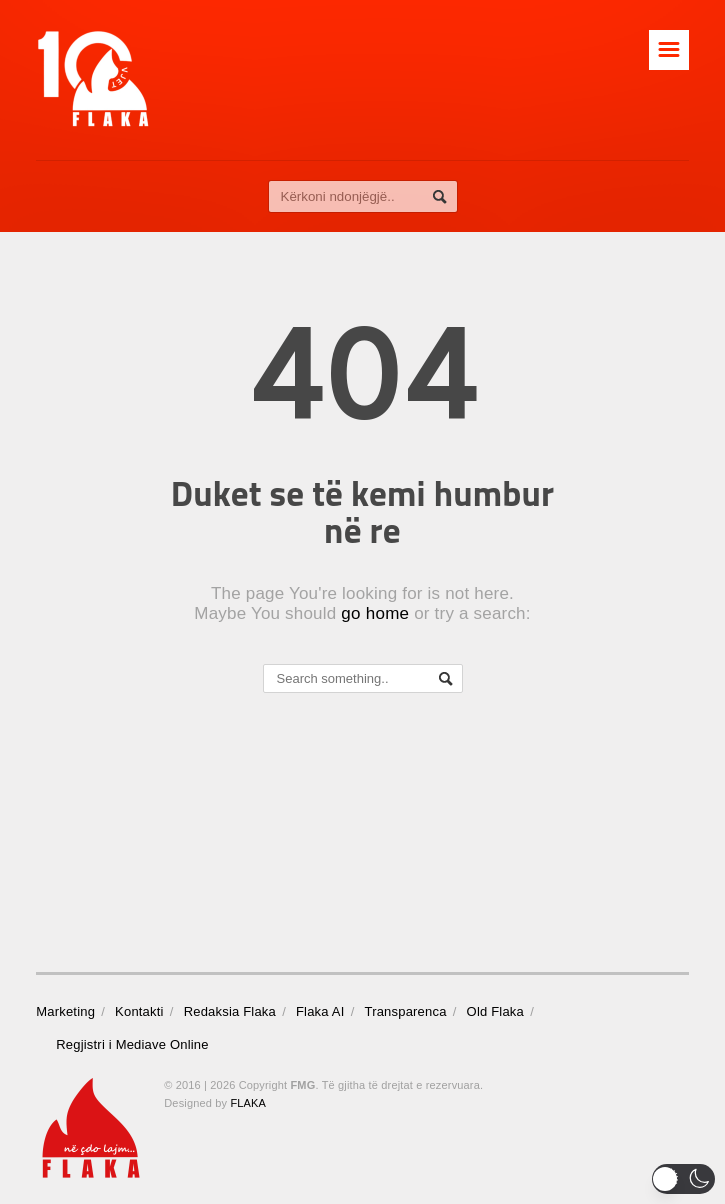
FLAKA (248, 1103)
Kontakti (139, 1011)
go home (375, 613)
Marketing (65, 1011)
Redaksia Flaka (230, 1011)
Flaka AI (320, 1011)
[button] (683, 1179)
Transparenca (406, 1011)
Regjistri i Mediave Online (132, 1044)
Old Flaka (495, 1011)
